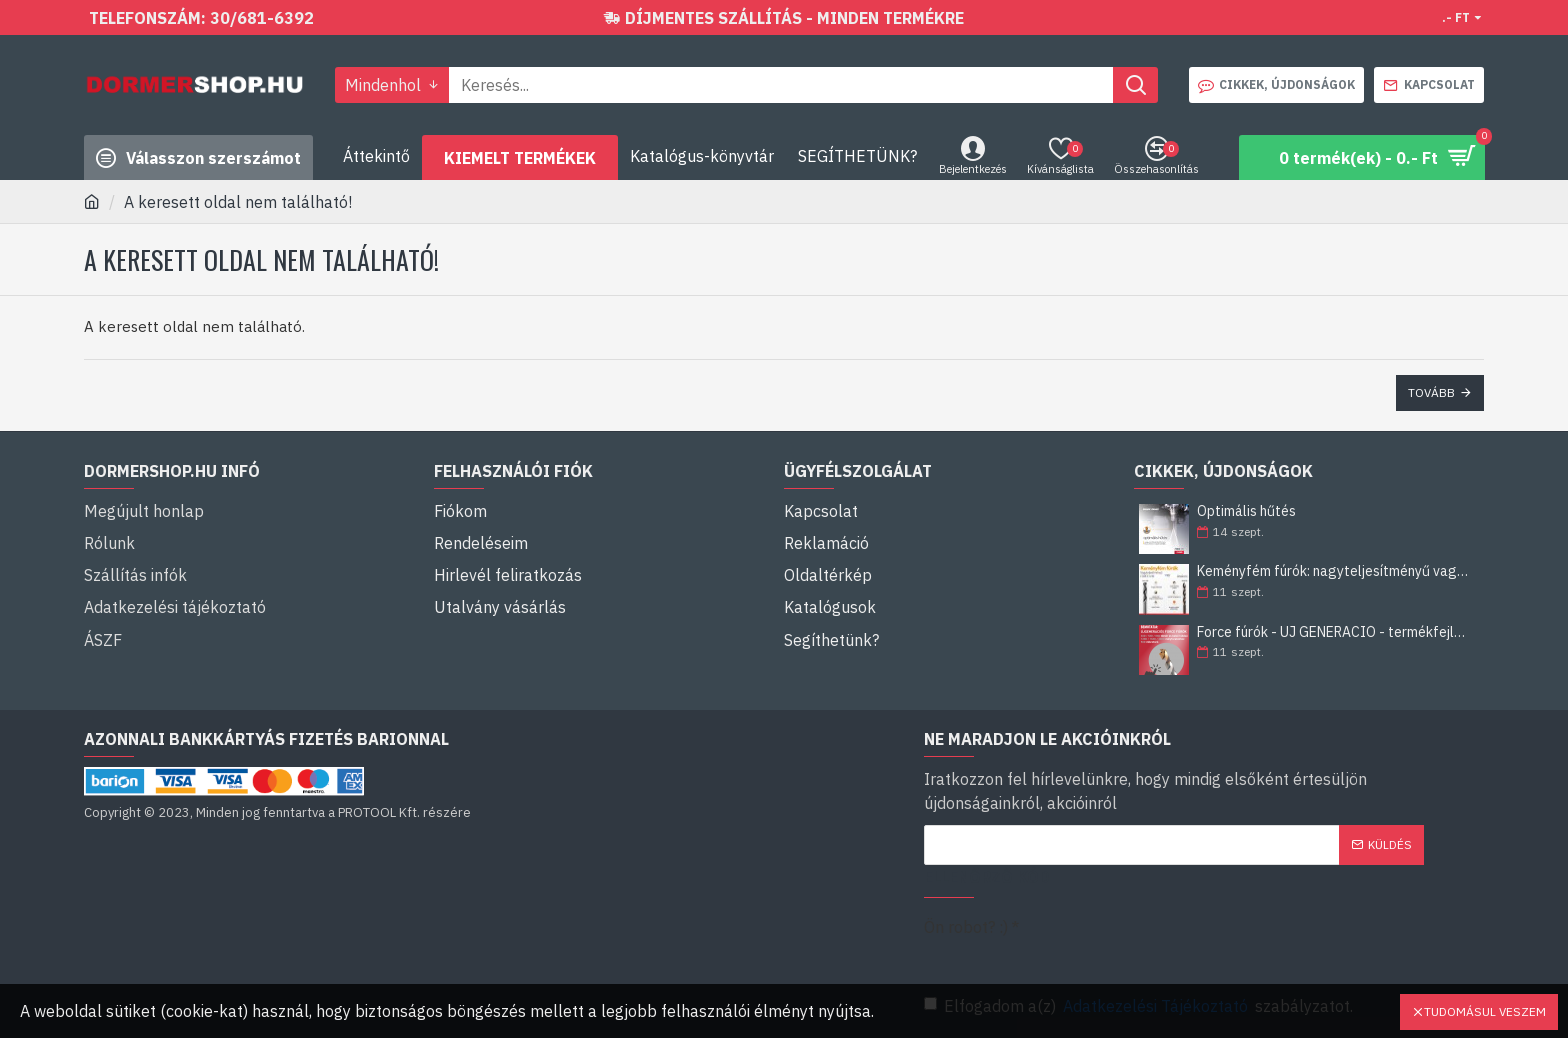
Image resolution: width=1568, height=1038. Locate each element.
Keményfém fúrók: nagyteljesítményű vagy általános (1334, 571)
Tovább (1431, 392)
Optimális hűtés (1246, 511)
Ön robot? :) (966, 927)
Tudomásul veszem (1485, 1011)
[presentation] (1214, 944)
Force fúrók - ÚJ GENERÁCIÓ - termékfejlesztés (1334, 632)
